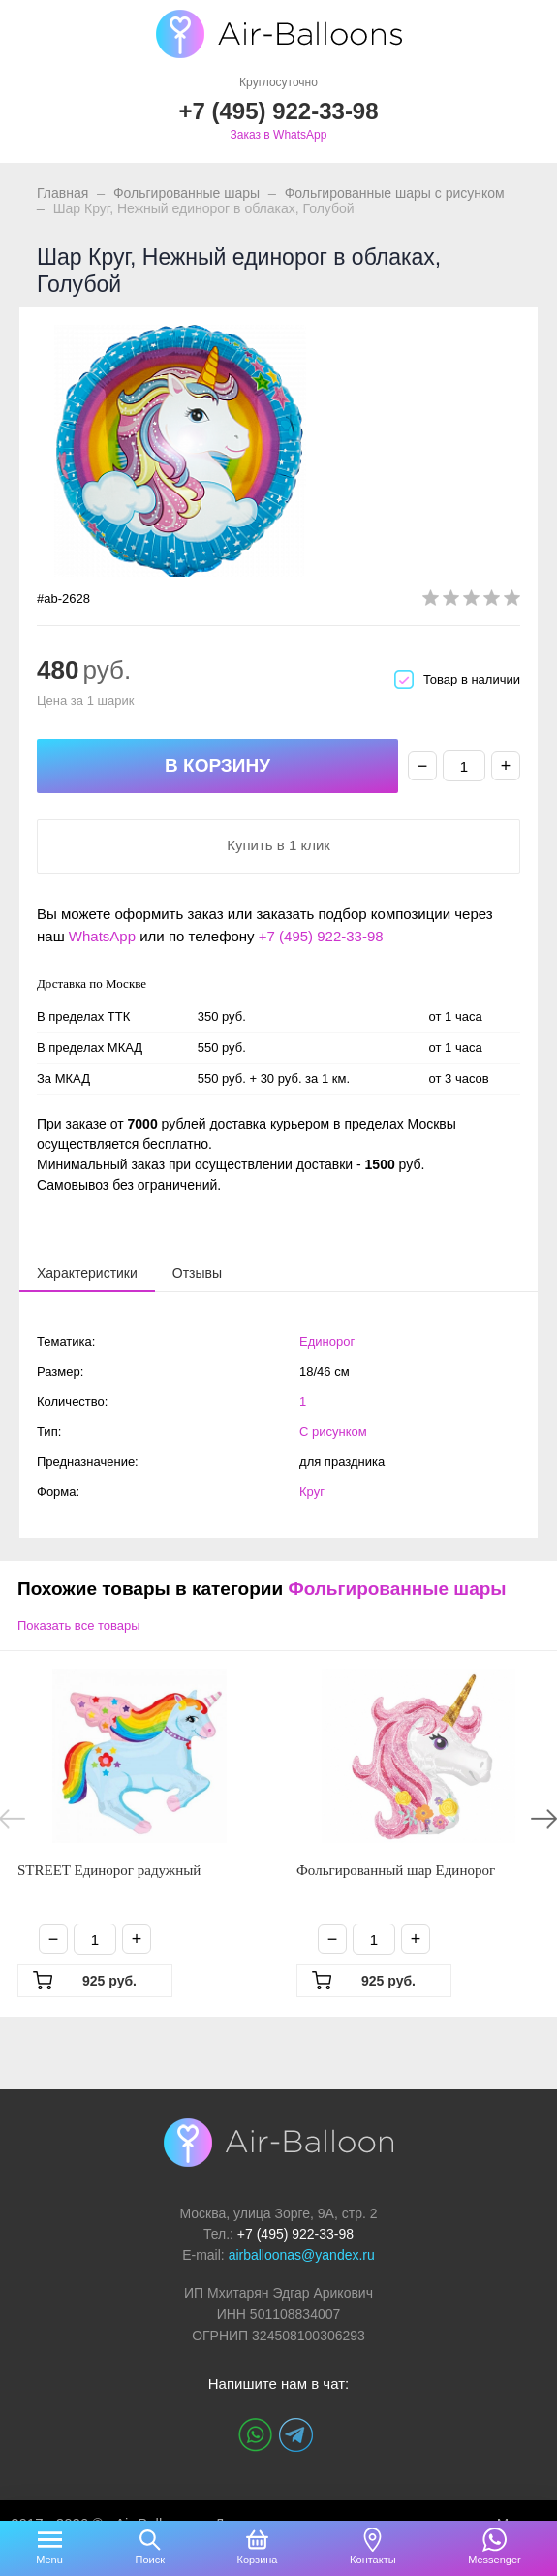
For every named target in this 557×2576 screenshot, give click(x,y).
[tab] (87, 1273)
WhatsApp (102, 936)
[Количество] (464, 765)
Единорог (327, 1341)
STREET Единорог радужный (109, 1870)
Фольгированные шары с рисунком (395, 193)
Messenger (494, 2559)
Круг (312, 1491)
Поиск (149, 2559)
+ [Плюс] (506, 766)
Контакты (373, 2559)
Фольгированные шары (186, 193)
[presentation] (87, 1272)
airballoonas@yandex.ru (302, 2255)
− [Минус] (423, 766)
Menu (49, 2559)
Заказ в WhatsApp (279, 135)
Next (544, 1819)
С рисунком (333, 1431)
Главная (62, 193)
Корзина (257, 2559)
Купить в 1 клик (278, 845)
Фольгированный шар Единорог (395, 1870)
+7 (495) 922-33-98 (321, 936)
